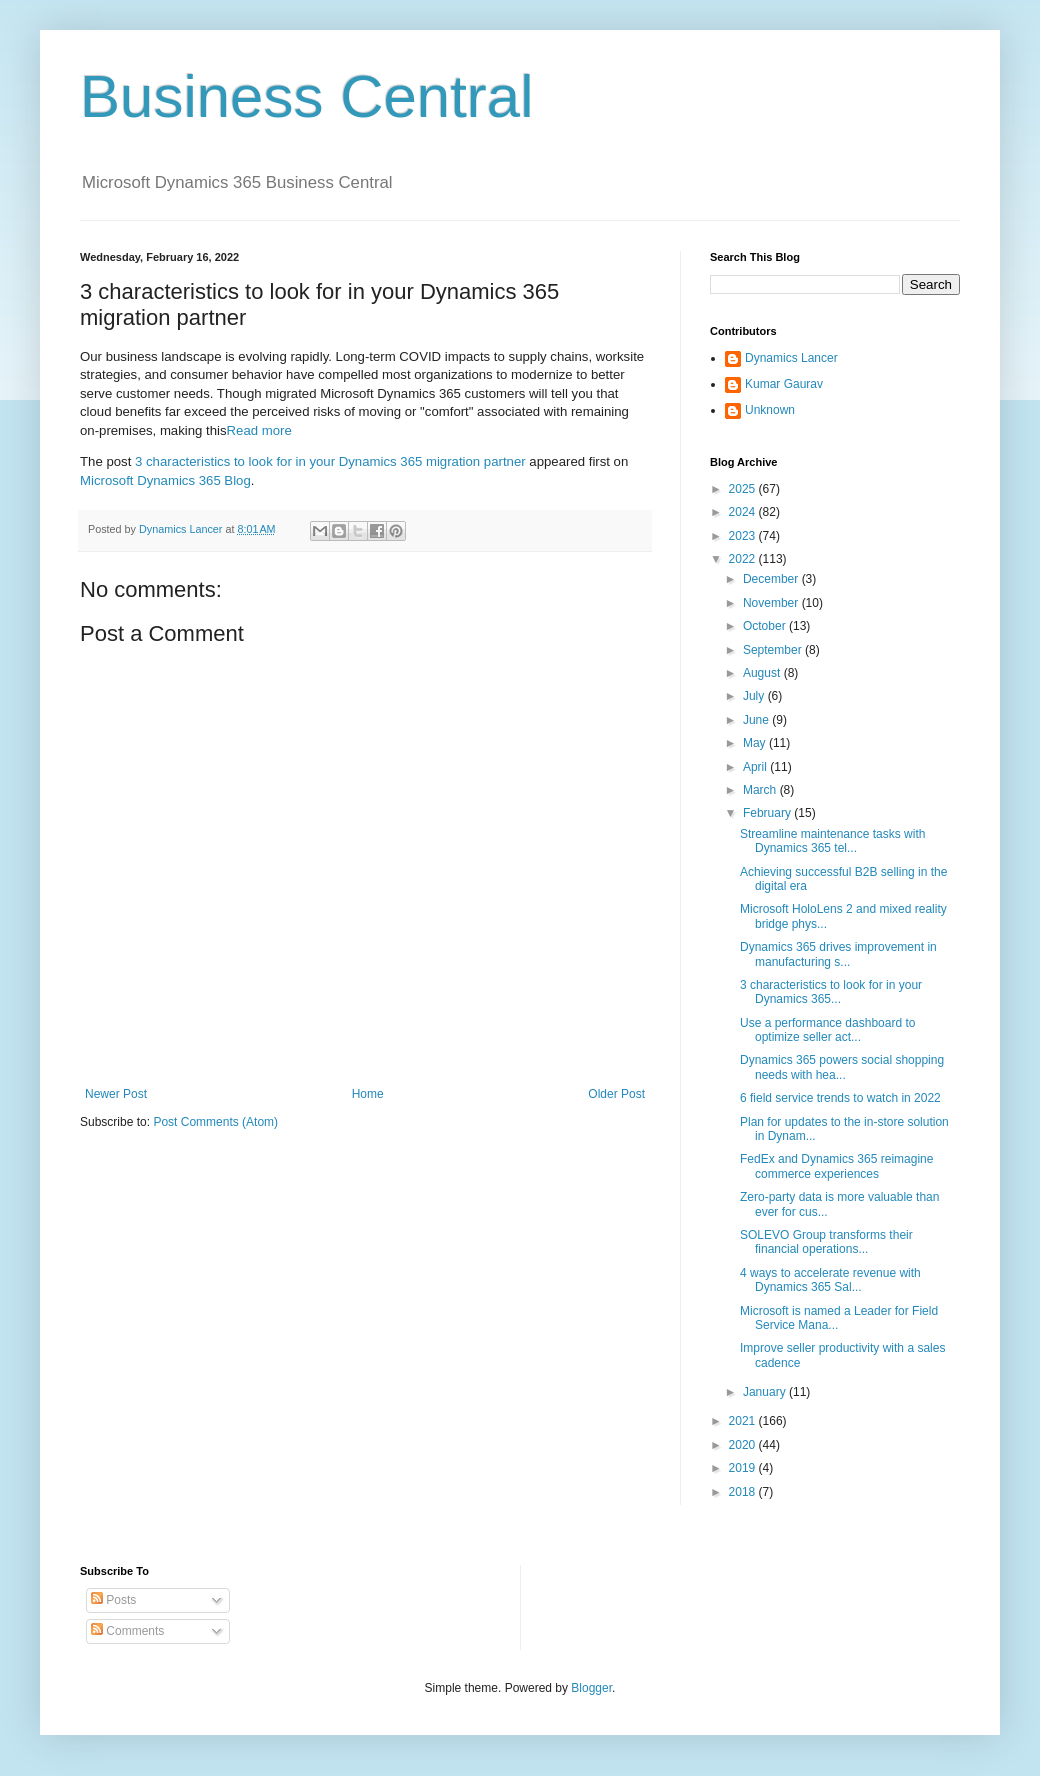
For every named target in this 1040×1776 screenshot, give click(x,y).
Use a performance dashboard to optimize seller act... (827, 1030)
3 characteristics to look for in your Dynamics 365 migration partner (330, 461)
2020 (744, 1445)
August (763, 673)
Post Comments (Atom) (215, 1122)
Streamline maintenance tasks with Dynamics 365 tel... (832, 841)
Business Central (307, 96)
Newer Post (116, 1094)
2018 (744, 1492)
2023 (744, 536)
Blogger (591, 1688)
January (766, 1392)
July (755, 696)
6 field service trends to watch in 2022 (840, 1098)
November (772, 603)
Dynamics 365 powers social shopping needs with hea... (842, 1067)
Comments (127, 1631)
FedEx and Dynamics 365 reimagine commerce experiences (836, 1166)
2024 (744, 512)
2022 (744, 559)
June (757, 720)
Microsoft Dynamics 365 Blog (165, 480)
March (761, 790)
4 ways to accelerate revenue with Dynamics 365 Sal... (830, 1280)
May (756, 743)
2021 (744, 1421)
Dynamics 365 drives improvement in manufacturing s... (838, 954)
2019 (744, 1468)
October (766, 626)
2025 (744, 489)
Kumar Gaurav (784, 384)
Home (368, 1094)
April (756, 767)
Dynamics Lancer (791, 358)
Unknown (770, 410)
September (774, 650)
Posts (113, 1600)
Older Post (616, 1094)
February (768, 813)
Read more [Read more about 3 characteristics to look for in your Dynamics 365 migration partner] (259, 430)
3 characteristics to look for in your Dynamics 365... (831, 992)
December (772, 579)
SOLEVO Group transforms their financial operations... (826, 1242)
